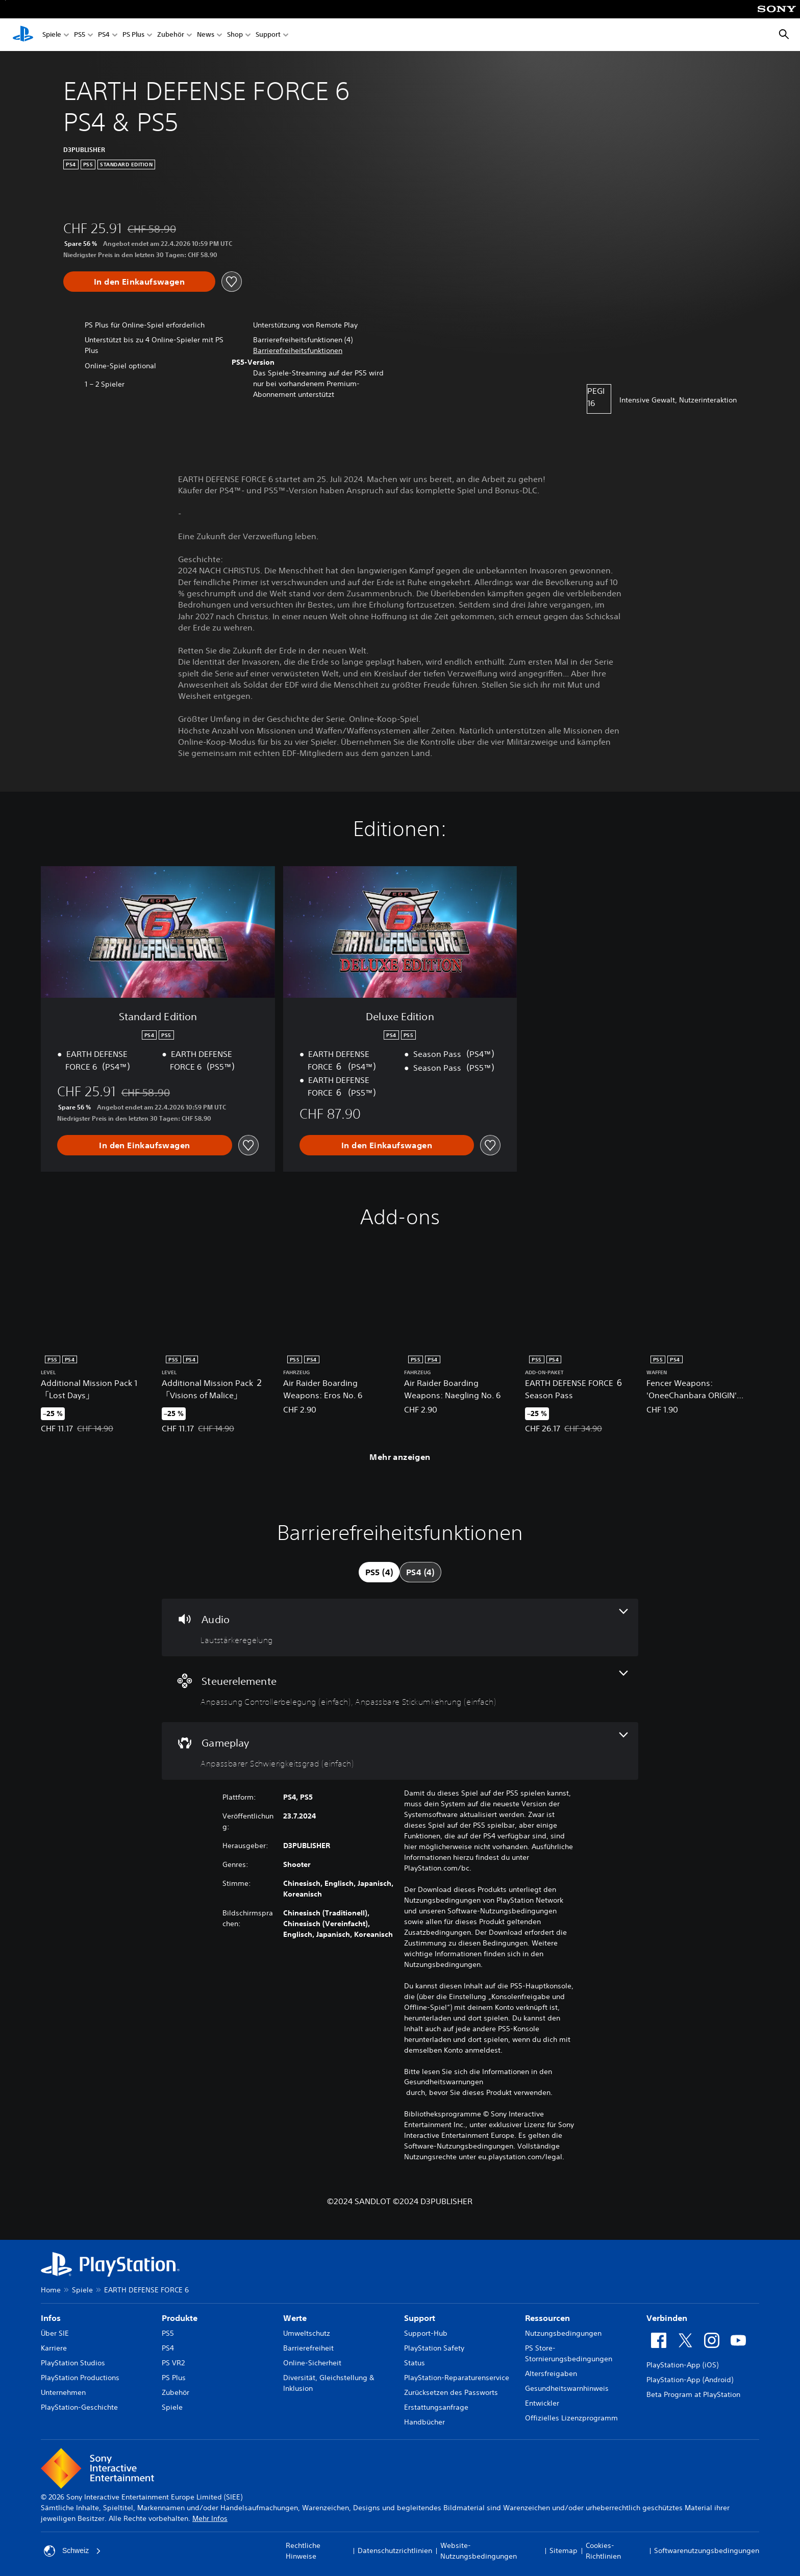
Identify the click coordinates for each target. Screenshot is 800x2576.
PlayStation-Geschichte (79, 2407)
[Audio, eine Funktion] (400, 1627)
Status (414, 2362)
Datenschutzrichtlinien (395, 2550)
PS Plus (133, 35)
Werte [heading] (295, 2318)
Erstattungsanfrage (436, 2407)
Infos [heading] (51, 2318)
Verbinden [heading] (666, 2318)
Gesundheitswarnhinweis (567, 2388)
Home (51, 2289)
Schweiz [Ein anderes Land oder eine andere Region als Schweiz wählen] (72, 2551)
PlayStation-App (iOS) (682, 2364)
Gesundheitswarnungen (443, 2081)
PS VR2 (173, 2362)
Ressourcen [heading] (547, 2318)
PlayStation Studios (73, 2362)
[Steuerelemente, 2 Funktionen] (400, 1689)
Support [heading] (419, 2318)
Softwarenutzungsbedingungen (706, 2550)
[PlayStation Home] (23, 34)
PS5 (79, 35)
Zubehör (170, 35)
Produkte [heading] (179, 2318)
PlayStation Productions (80, 2377)
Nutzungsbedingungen (563, 2333)
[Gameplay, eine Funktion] (400, 1751)
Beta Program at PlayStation (693, 2394)
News (205, 35)
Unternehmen (63, 2392)
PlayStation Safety (434, 2348)
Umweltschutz (306, 2333)
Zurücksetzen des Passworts (451, 2392)
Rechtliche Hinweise (303, 2551)
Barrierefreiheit (308, 2348)
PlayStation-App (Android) (689, 2379)
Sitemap (563, 2550)
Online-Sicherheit (312, 2362)
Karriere (54, 2348)
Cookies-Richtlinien (603, 2551)
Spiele (51, 35)
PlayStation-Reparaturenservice (456, 2377)
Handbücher (424, 2422)
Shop (235, 35)
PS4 (104, 35)
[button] (297, 350)
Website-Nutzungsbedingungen (478, 2551)
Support (268, 35)
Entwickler (542, 2403)
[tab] (379, 1572)
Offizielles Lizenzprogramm (571, 2417)
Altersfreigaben (551, 2373)
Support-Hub (425, 2333)
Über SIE (55, 2333)
